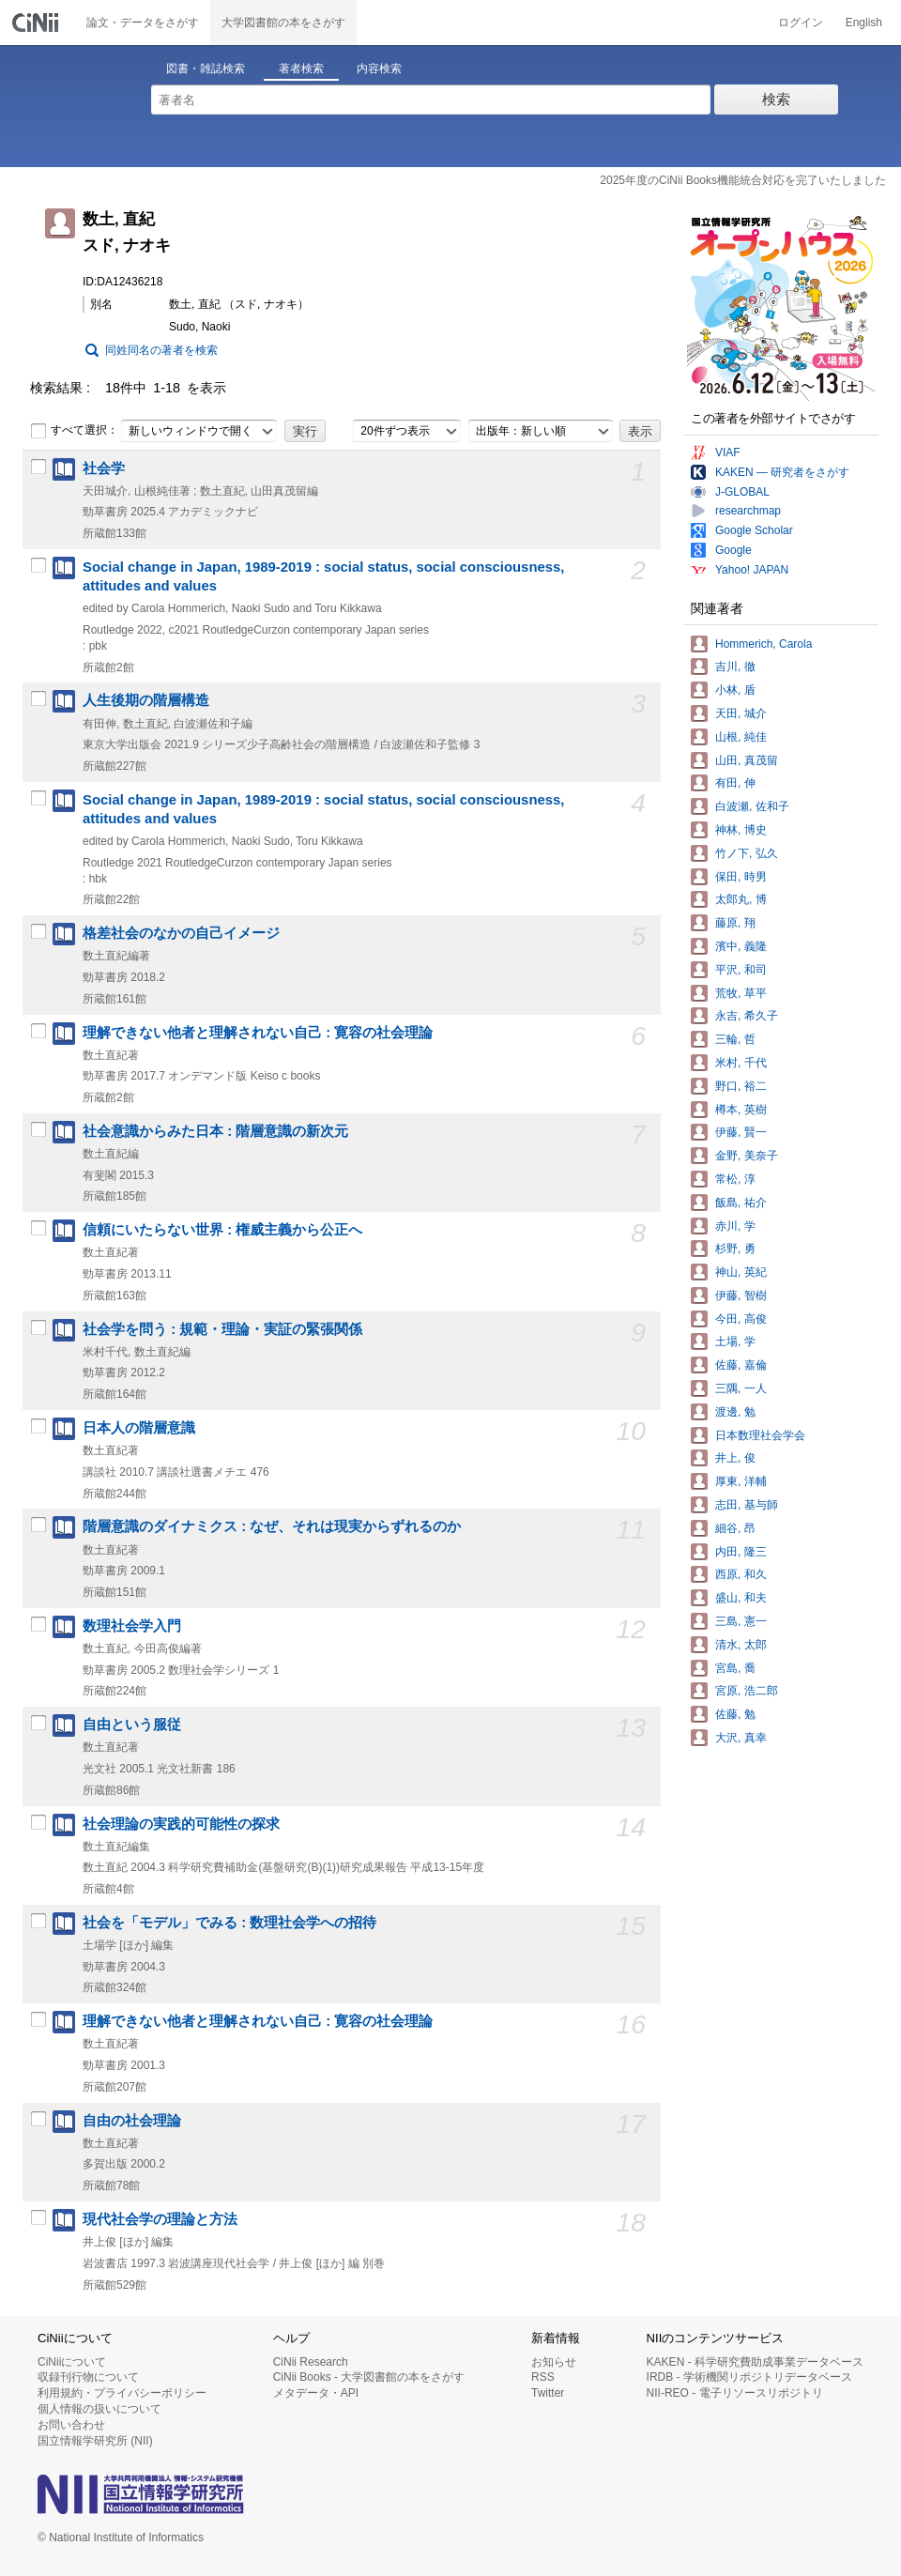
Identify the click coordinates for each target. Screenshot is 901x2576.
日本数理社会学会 (760, 1435)
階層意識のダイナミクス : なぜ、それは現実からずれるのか (272, 1526)
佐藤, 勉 (735, 1714)
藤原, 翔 (735, 922)
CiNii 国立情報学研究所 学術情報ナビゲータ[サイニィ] (37, 22)
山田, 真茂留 (746, 760)
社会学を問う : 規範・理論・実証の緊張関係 (222, 1329)
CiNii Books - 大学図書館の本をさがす (369, 2377)
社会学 (104, 468)
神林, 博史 (741, 829)
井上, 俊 (735, 1457)
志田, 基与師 (746, 1504)
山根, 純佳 (741, 737)
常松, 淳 (735, 1179)
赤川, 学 (735, 1226)
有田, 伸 (735, 783)
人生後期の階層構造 (146, 700)
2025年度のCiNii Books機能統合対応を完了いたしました (743, 180)
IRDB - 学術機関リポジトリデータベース (749, 2377)
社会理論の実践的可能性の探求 (181, 1824)
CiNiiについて (72, 2362)
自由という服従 (132, 1724)
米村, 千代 (741, 1062)
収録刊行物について (88, 2377)
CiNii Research (310, 2362)
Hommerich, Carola (763, 644)
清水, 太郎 (741, 1644)
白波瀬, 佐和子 (752, 806)
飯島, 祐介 (741, 1202)
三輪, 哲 (735, 1039)
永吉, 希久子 (746, 1015)
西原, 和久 (741, 1574)
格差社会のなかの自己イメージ (181, 933)
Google (733, 550)
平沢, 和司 (741, 969)
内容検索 (379, 68)
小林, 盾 (735, 690)
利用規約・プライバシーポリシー (122, 2393)
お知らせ (553, 2362)
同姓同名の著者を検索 (161, 350)
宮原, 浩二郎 (746, 1690)
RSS (543, 2377)
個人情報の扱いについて (99, 2408)
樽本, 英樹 (741, 1109)
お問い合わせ (71, 2424)
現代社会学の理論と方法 (160, 2219)
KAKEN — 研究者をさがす (782, 472)
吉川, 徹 (735, 666)
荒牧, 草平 (741, 993)
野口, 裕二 (741, 1086)
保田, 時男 (741, 876)
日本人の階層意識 (139, 1427)
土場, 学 (735, 1341)
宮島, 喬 (735, 1668)
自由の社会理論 (132, 2120)
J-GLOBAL (742, 491)
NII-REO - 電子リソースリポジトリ (735, 2393)
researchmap (748, 510)
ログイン (800, 22)
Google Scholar (754, 530)
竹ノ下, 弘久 (746, 853)
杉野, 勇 (735, 1248)
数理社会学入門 (132, 1625)
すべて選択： (74, 430)
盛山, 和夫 (741, 1597)
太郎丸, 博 (741, 899)
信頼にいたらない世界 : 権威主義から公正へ (222, 1229)
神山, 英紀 (741, 1272)
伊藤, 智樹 (741, 1295)
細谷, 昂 (735, 1528)
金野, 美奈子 (746, 1155)
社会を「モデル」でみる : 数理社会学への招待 (229, 1922)
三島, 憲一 (741, 1621)
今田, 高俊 (741, 1319)
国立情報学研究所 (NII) (95, 2440)
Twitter (547, 2393)
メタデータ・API (316, 2393)
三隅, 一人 (741, 1388)
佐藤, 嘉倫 (741, 1365)
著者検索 (301, 68)
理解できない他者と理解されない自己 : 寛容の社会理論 (258, 1032)
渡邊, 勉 (735, 1411)
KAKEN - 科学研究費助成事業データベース (755, 2362)
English (864, 22)
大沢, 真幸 (741, 1737)
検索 (776, 99)
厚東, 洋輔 (741, 1481)
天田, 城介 (741, 713)
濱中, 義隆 (741, 946)
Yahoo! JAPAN (751, 569)
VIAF (728, 452)
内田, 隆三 (741, 1551)
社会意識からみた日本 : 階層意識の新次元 (215, 1131)
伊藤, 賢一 (741, 1132)
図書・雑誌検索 (205, 68)
